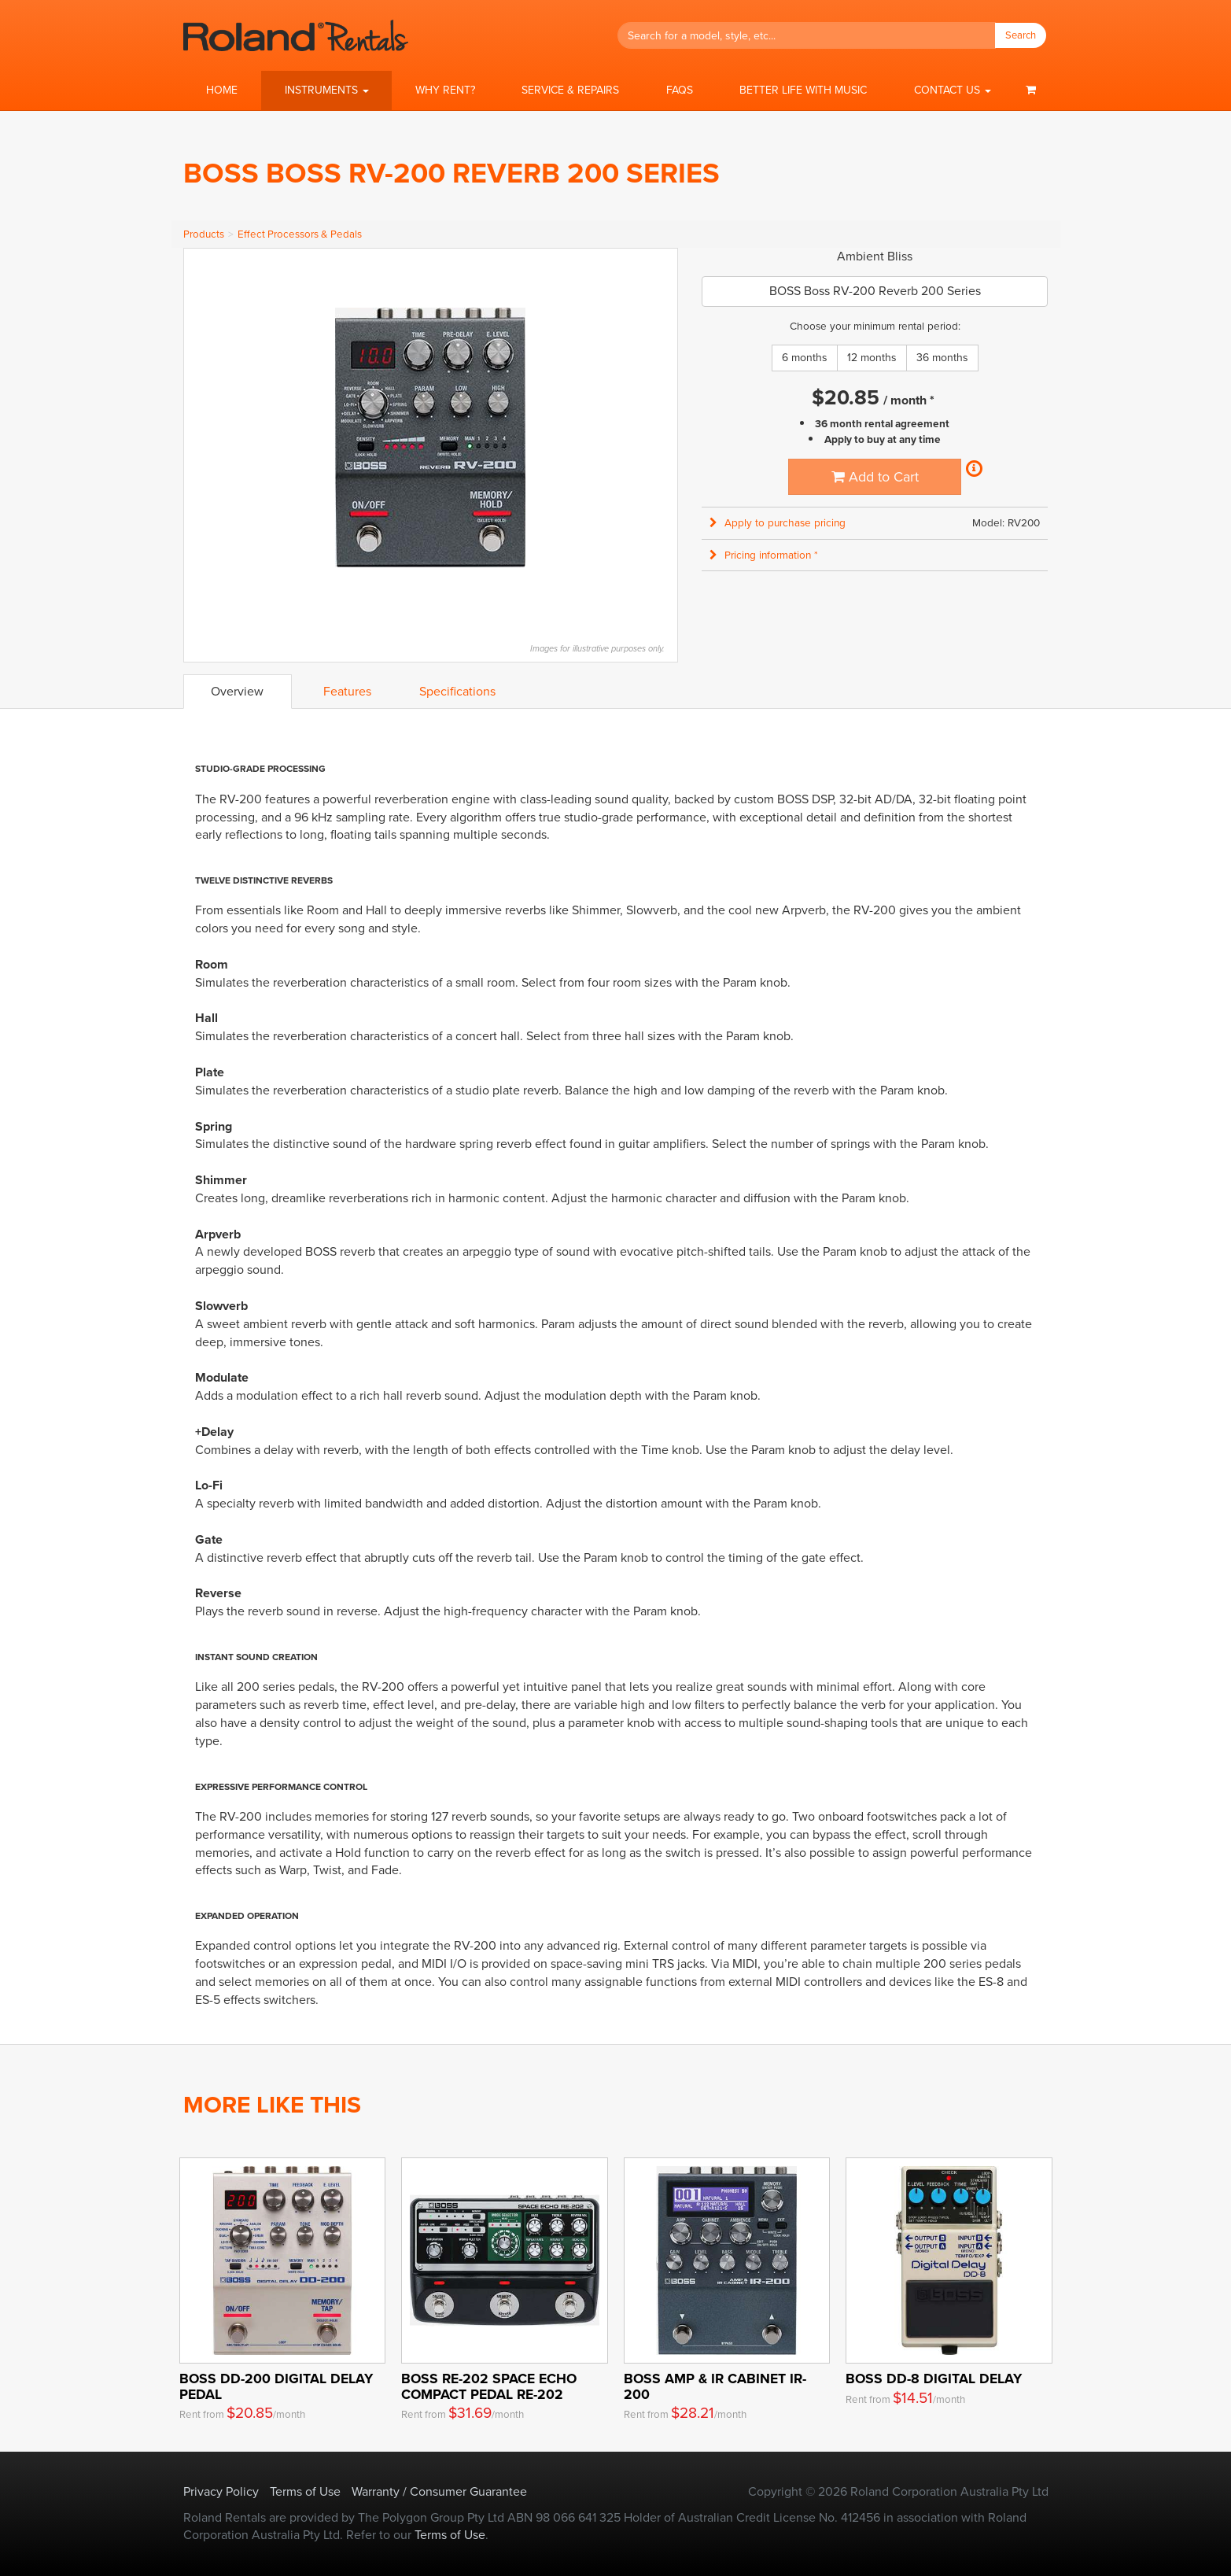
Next (657, 437)
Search (1020, 35)
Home (222, 90)
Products (203, 234)
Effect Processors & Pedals (300, 234)
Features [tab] (347, 691)
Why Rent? (445, 90)
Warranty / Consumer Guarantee (439, 2491)
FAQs (679, 90)
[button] (326, 90)
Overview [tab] (237, 691)
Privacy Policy (221, 2491)
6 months (804, 357)
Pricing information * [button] (763, 555)
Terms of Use (305, 2491)
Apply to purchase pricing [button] (777, 522)
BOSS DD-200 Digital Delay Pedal (276, 2386)
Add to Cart (875, 477)
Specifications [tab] (457, 691)
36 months (942, 357)
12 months (872, 357)
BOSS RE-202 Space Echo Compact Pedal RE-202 (489, 2386)
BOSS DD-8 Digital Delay (934, 2378)
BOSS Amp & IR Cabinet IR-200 (715, 2386)
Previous (204, 437)
